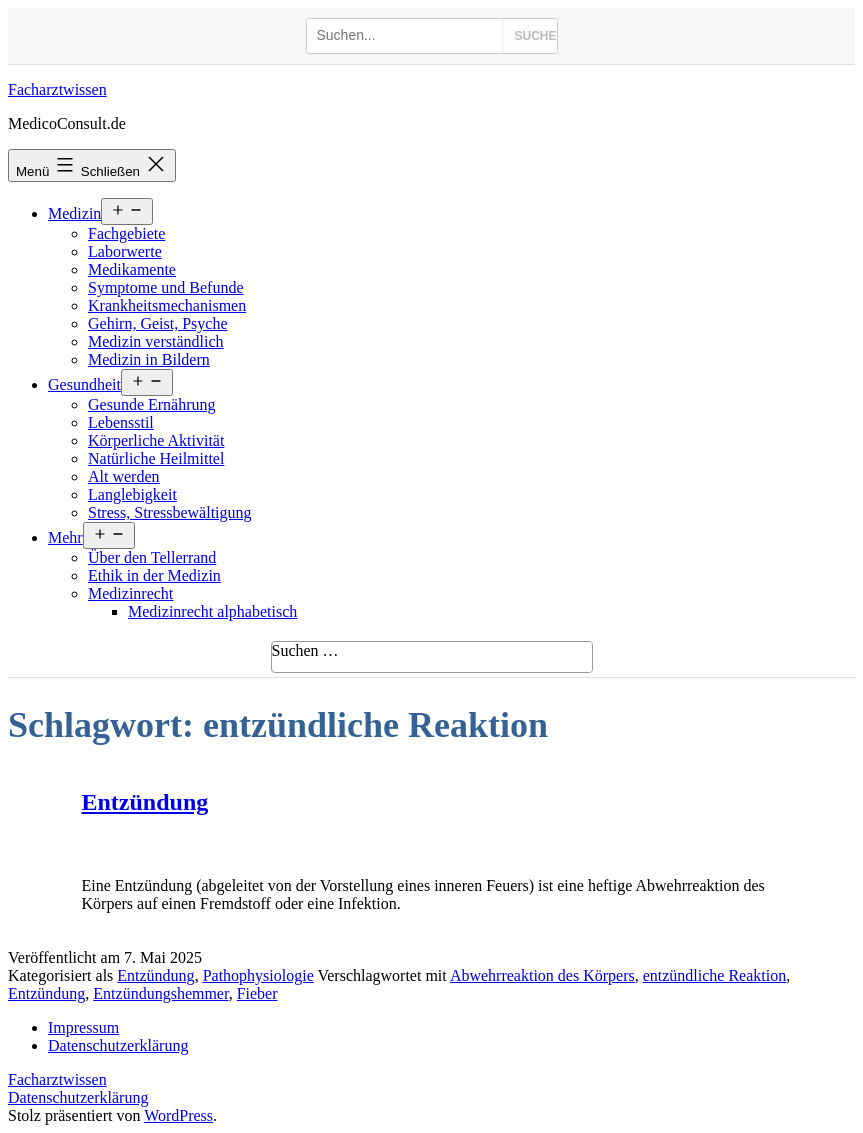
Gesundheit (84, 384)
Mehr (65, 537)
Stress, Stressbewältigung (170, 512)
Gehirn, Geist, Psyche (158, 323)
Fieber (257, 993)
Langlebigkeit (132, 494)
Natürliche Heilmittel (156, 458)
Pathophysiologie (258, 975)
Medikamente (132, 269)
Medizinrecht (130, 593)
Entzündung (145, 802)
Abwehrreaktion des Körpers (542, 975)
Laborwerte (125, 251)
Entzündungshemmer (160, 993)
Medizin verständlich (156, 341)
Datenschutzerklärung (78, 1097)
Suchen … (305, 650)
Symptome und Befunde (166, 287)
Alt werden (124, 476)
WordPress (178, 1115)
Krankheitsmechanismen (167, 305)
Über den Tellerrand (152, 557)
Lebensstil (121, 422)
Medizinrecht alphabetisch (212, 611)
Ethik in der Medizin (154, 575)
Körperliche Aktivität (156, 440)
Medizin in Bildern (149, 359)
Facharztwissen (57, 89)
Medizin (74, 213)
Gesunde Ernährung (152, 404)
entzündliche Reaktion (715, 975)
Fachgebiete (126, 233)
